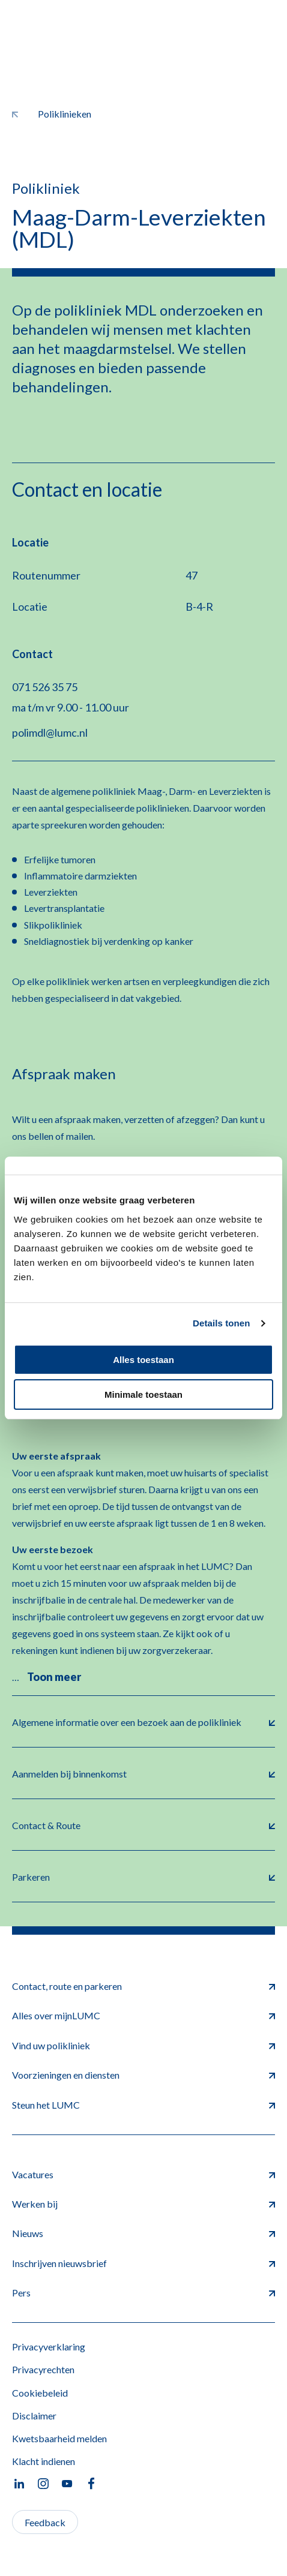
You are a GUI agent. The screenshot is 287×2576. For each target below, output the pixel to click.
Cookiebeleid (40, 2392)
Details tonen (221, 1323)
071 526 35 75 (44, 686)
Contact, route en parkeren (143, 1986)
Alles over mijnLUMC (143, 2015)
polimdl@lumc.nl (50, 732)
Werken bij (143, 2203)
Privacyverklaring (48, 2346)
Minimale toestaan (143, 1394)
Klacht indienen (43, 2461)
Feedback (45, 2522)
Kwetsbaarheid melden (59, 2438)
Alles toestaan (143, 1360)
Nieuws (143, 2233)
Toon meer (54, 1676)
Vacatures (143, 2174)
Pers (143, 2292)
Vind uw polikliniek (143, 2045)
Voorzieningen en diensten (143, 2074)
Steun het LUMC (143, 2104)
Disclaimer (34, 2415)
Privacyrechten (43, 2369)
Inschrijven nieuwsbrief (143, 2263)
